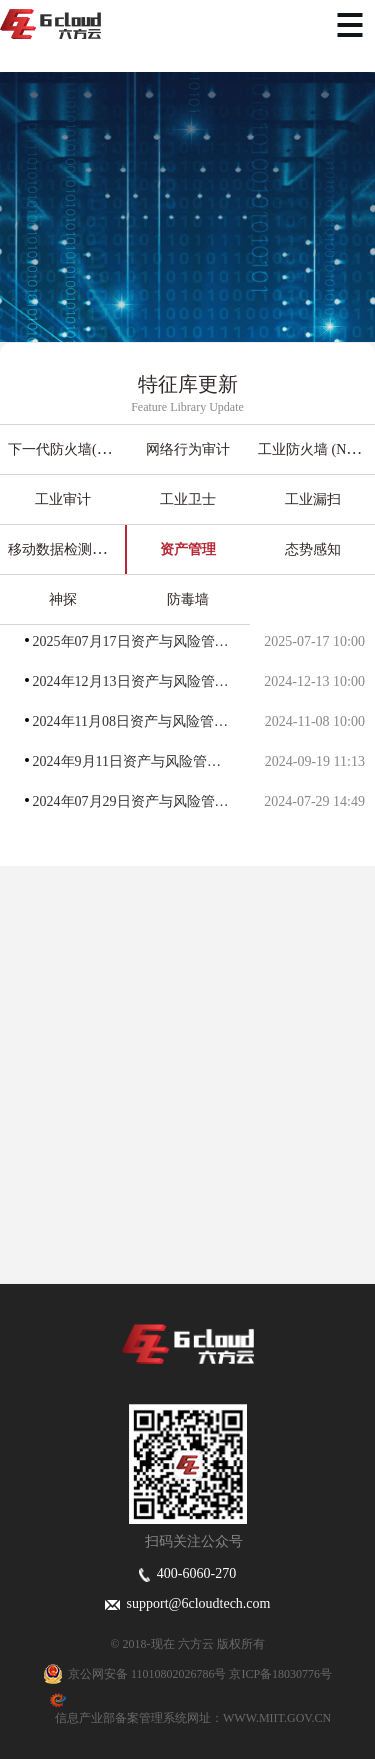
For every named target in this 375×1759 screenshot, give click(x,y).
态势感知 (313, 549)
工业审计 (63, 499)
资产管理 (188, 549)
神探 (63, 599)
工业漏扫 (313, 499)
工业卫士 (188, 499)
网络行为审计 (188, 449)
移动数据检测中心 (64, 549)
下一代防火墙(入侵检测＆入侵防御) (117, 449)
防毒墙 (188, 599)
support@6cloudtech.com (188, 1603)
